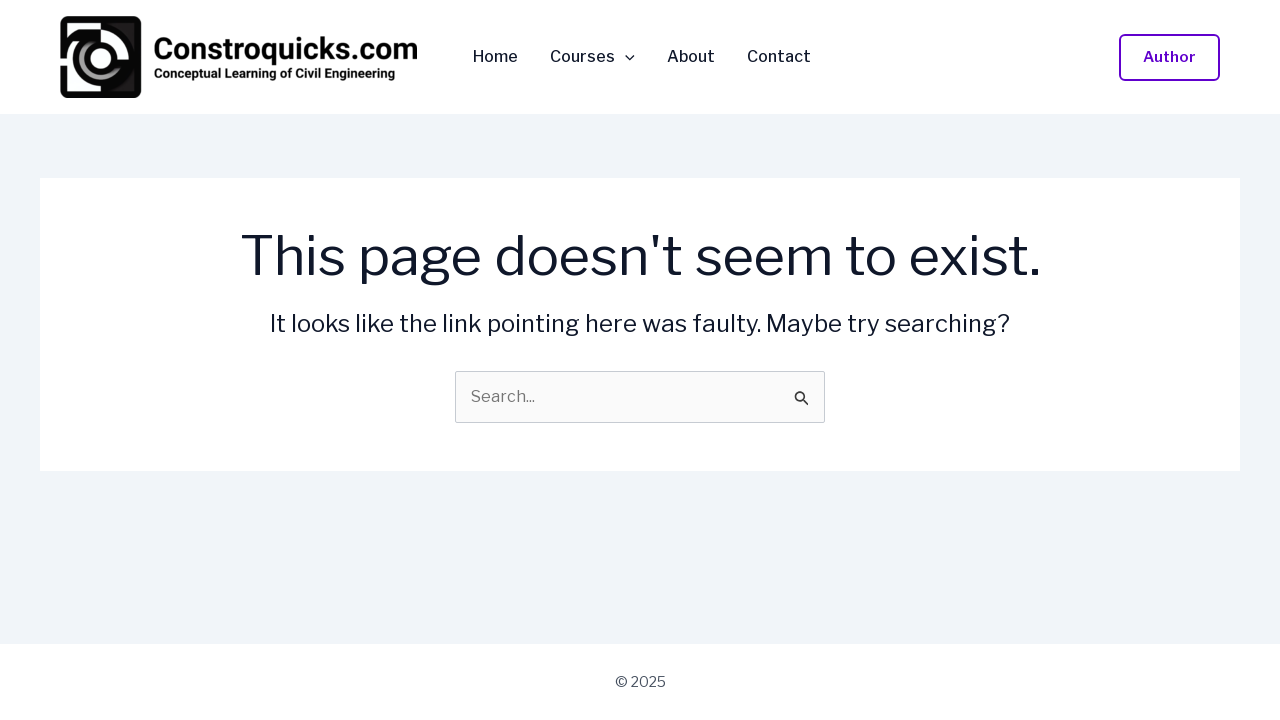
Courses (592, 57)
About (691, 57)
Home (495, 57)
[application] (625, 57)
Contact (779, 57)
